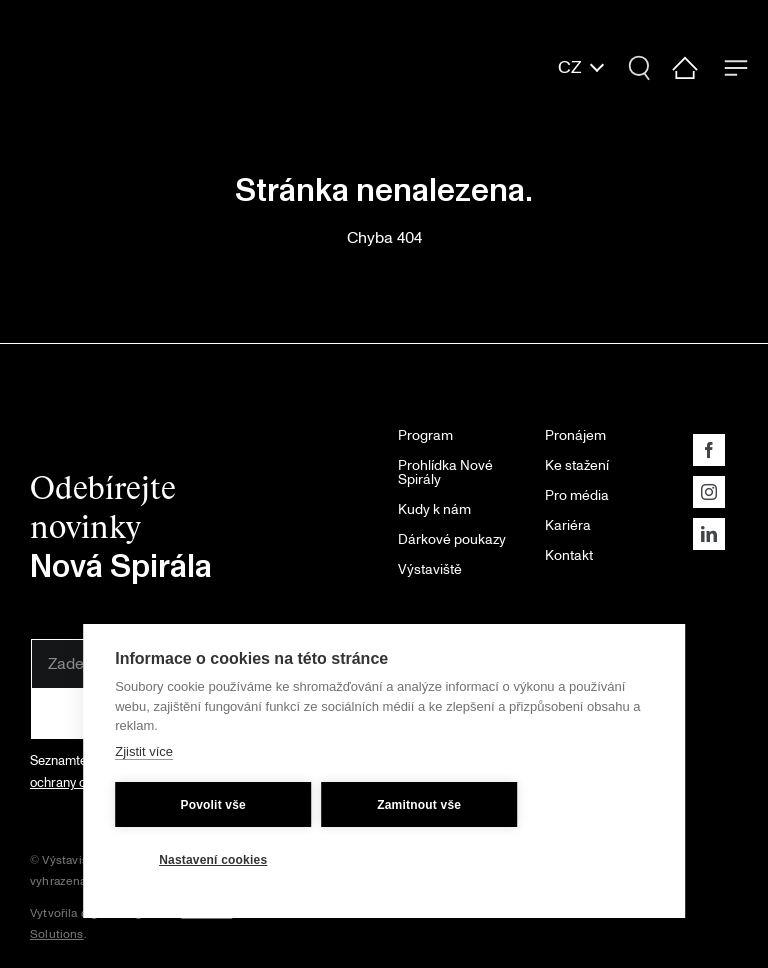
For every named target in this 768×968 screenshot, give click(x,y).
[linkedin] (709, 534)
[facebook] (709, 450)
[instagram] (709, 492)
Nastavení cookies (213, 858)
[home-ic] (685, 64)
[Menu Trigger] (735, 67)
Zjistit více (144, 749)
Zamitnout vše (419, 803)
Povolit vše (213, 803)
